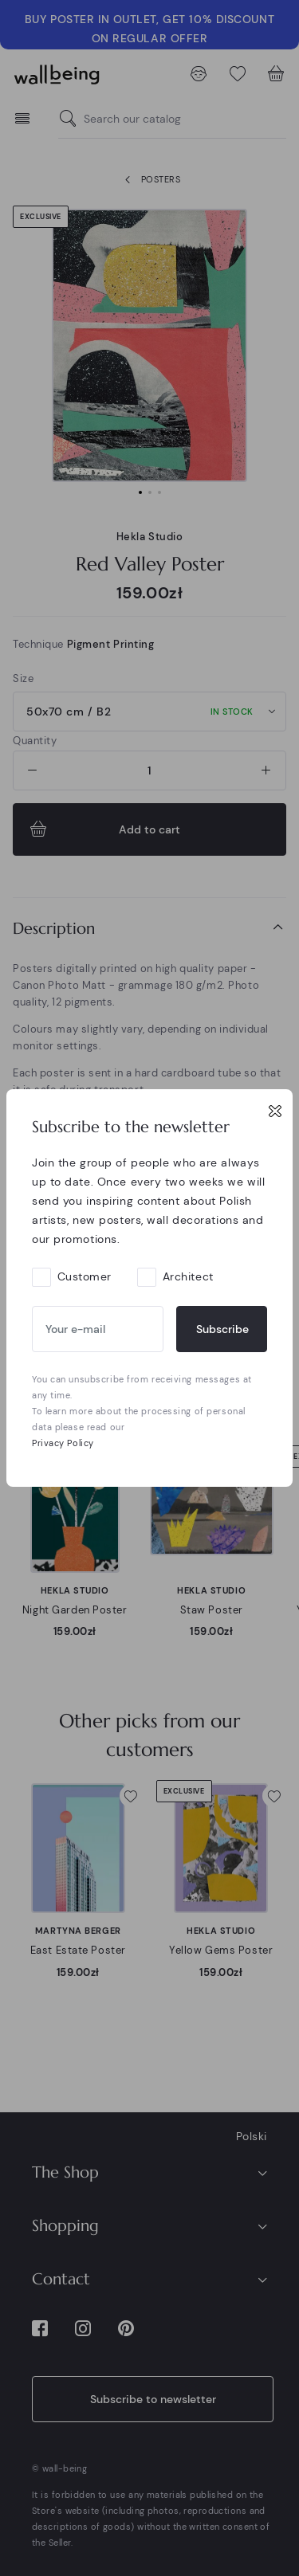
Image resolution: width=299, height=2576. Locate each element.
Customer (84, 1276)
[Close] (275, 1110)
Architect (188, 1276)
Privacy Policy (63, 1443)
